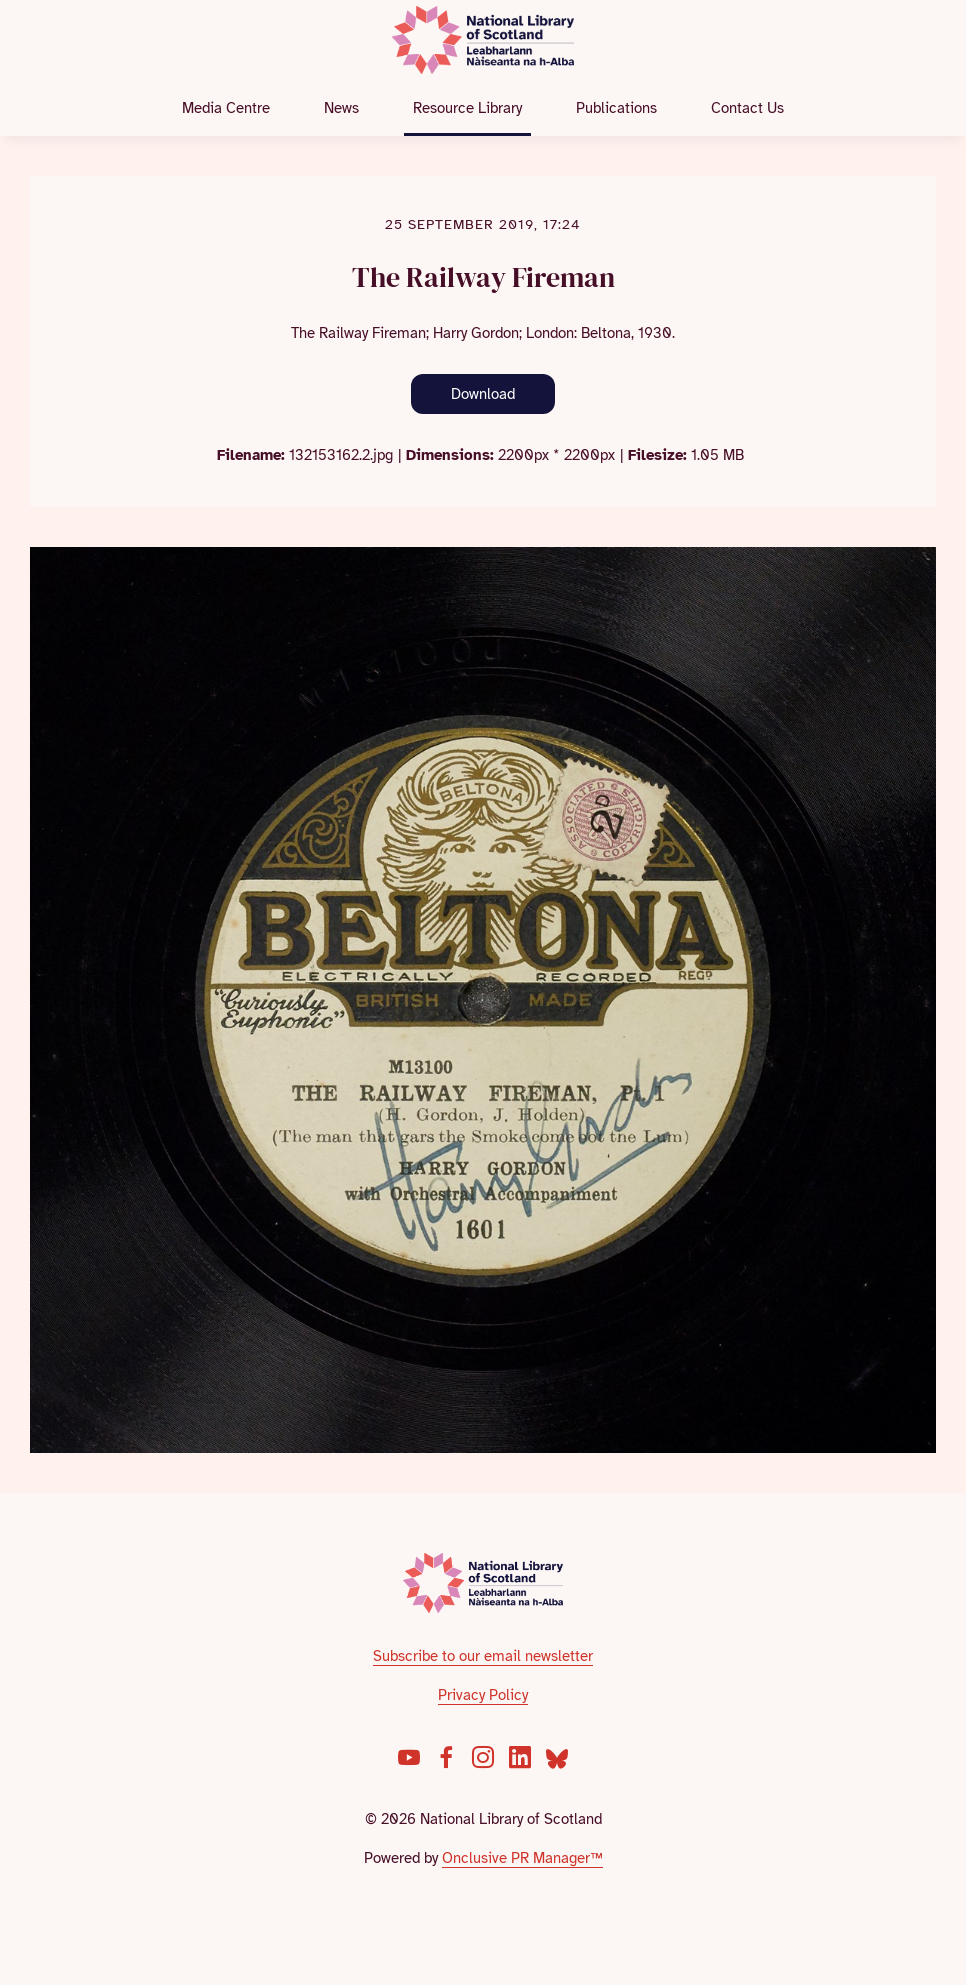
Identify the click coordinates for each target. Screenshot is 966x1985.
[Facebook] (446, 1757)
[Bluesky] (557, 1757)
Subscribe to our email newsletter (483, 1656)
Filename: (251, 455)
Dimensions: (450, 455)
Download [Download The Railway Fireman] (483, 394)
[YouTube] (409, 1757)
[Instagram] (483, 1757)
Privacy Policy (483, 1695)
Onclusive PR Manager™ (522, 1858)
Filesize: (657, 455)
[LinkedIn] (520, 1757)
